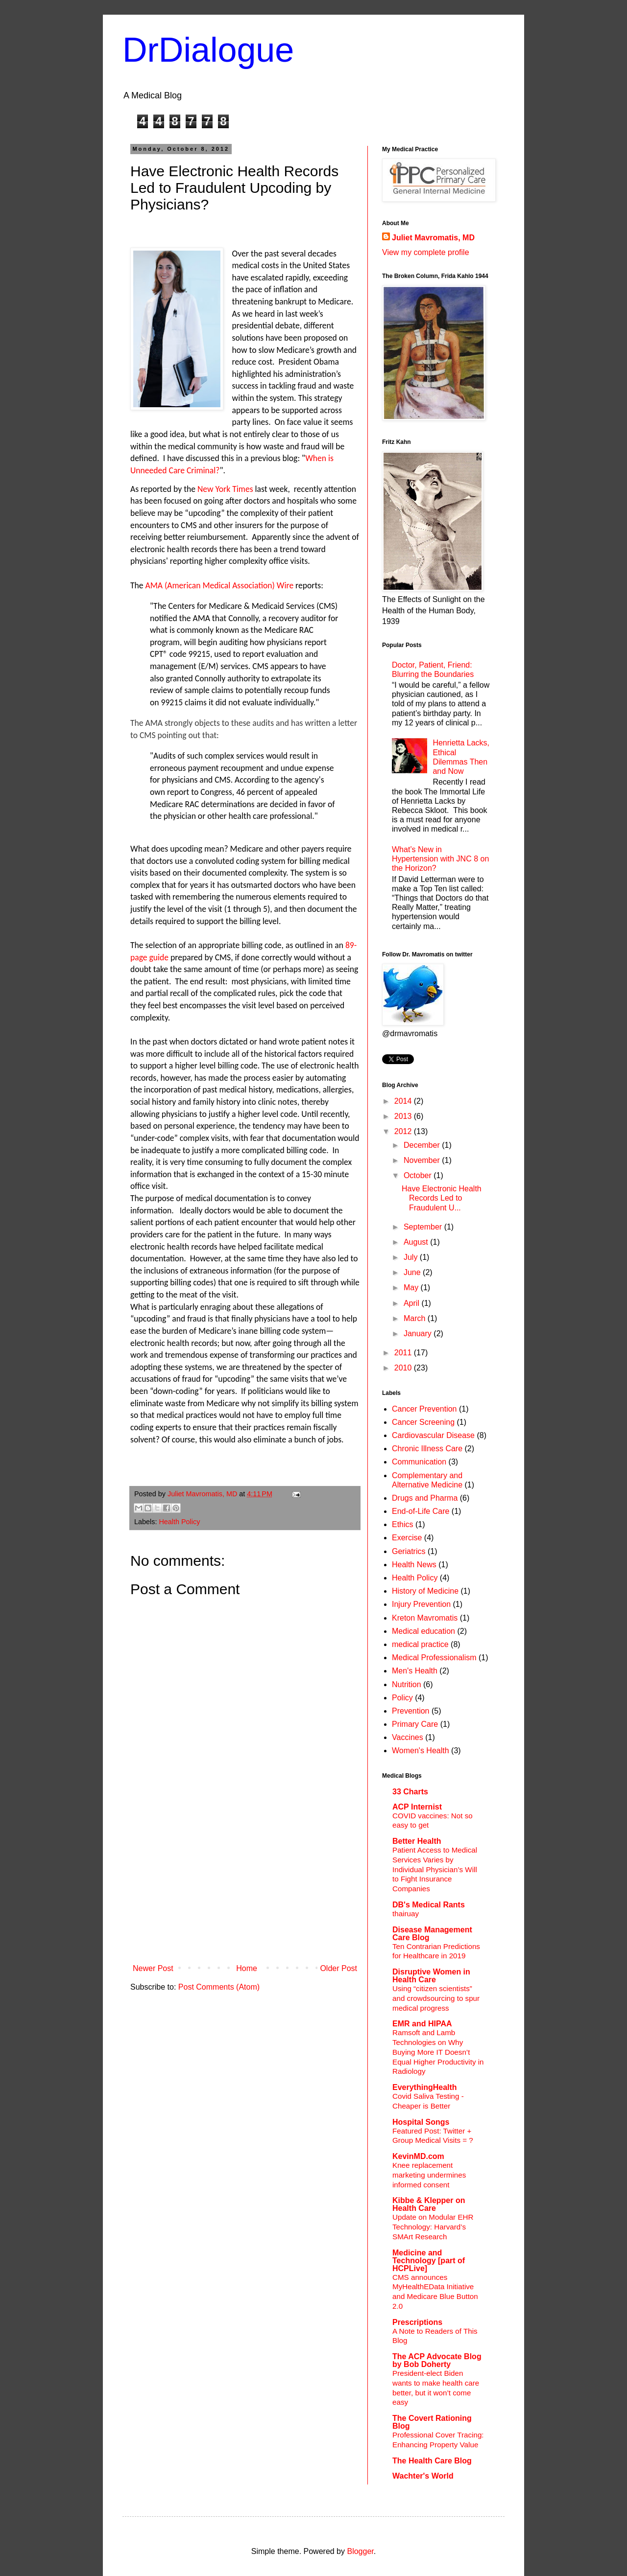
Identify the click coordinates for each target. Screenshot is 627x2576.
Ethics (402, 1524)
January (419, 1333)
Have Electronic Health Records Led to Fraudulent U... (442, 1197)
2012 (404, 1131)
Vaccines (407, 1737)
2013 (404, 1116)
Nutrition (406, 1684)
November (423, 1160)
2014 (404, 1101)
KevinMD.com (418, 2156)
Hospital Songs (420, 2122)
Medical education (423, 1631)
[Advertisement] (244, 1886)
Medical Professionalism (434, 1657)
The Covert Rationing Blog (432, 2422)
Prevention (411, 1711)
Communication (419, 1462)
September (424, 1227)
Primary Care (415, 1724)
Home (246, 1968)
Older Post (338, 1968)
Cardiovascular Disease (433, 1435)
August (417, 1242)
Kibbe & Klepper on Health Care (428, 2204)
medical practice (420, 1644)
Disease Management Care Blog (432, 1934)
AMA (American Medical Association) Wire (219, 585)
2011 (404, 1352)
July (412, 1257)
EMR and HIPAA (422, 2023)
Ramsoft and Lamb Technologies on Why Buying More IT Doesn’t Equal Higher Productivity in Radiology (438, 2051)
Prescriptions (417, 2322)
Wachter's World (423, 2476)
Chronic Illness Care (427, 1448)
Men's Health (414, 1671)
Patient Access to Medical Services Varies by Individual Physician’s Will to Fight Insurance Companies (434, 1869)
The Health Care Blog (432, 2461)
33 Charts (410, 1791)
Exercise (407, 1537)
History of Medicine (425, 1591)
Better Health (416, 1841)
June (413, 1272)
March (416, 1318)
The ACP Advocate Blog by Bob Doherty (437, 2360)
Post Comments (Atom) (219, 1987)
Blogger (360, 2551)
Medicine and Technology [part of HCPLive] (428, 2261)
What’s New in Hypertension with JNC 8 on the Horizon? (440, 858)
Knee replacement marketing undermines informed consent (429, 2175)
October (419, 1175)
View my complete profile (425, 252)
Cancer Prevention (424, 1409)
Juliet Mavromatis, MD (433, 237)
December (423, 1145)
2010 (404, 1368)
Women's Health (420, 1750)
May (412, 1287)
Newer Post (153, 1968)
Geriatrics (408, 1551)
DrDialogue (208, 50)
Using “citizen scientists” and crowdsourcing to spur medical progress (436, 1998)
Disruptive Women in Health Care (431, 1976)
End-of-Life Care (420, 1511)
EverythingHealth (424, 2087)
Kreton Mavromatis (425, 1618)
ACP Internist (417, 1807)
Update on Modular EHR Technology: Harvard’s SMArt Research (432, 2227)
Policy (402, 1698)
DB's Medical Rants (428, 1905)
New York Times (225, 489)
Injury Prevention (421, 1604)
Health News (414, 1564)
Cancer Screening (423, 1422)
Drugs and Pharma (425, 1498)
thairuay (405, 1913)
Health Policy (179, 1522)
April (412, 1303)
